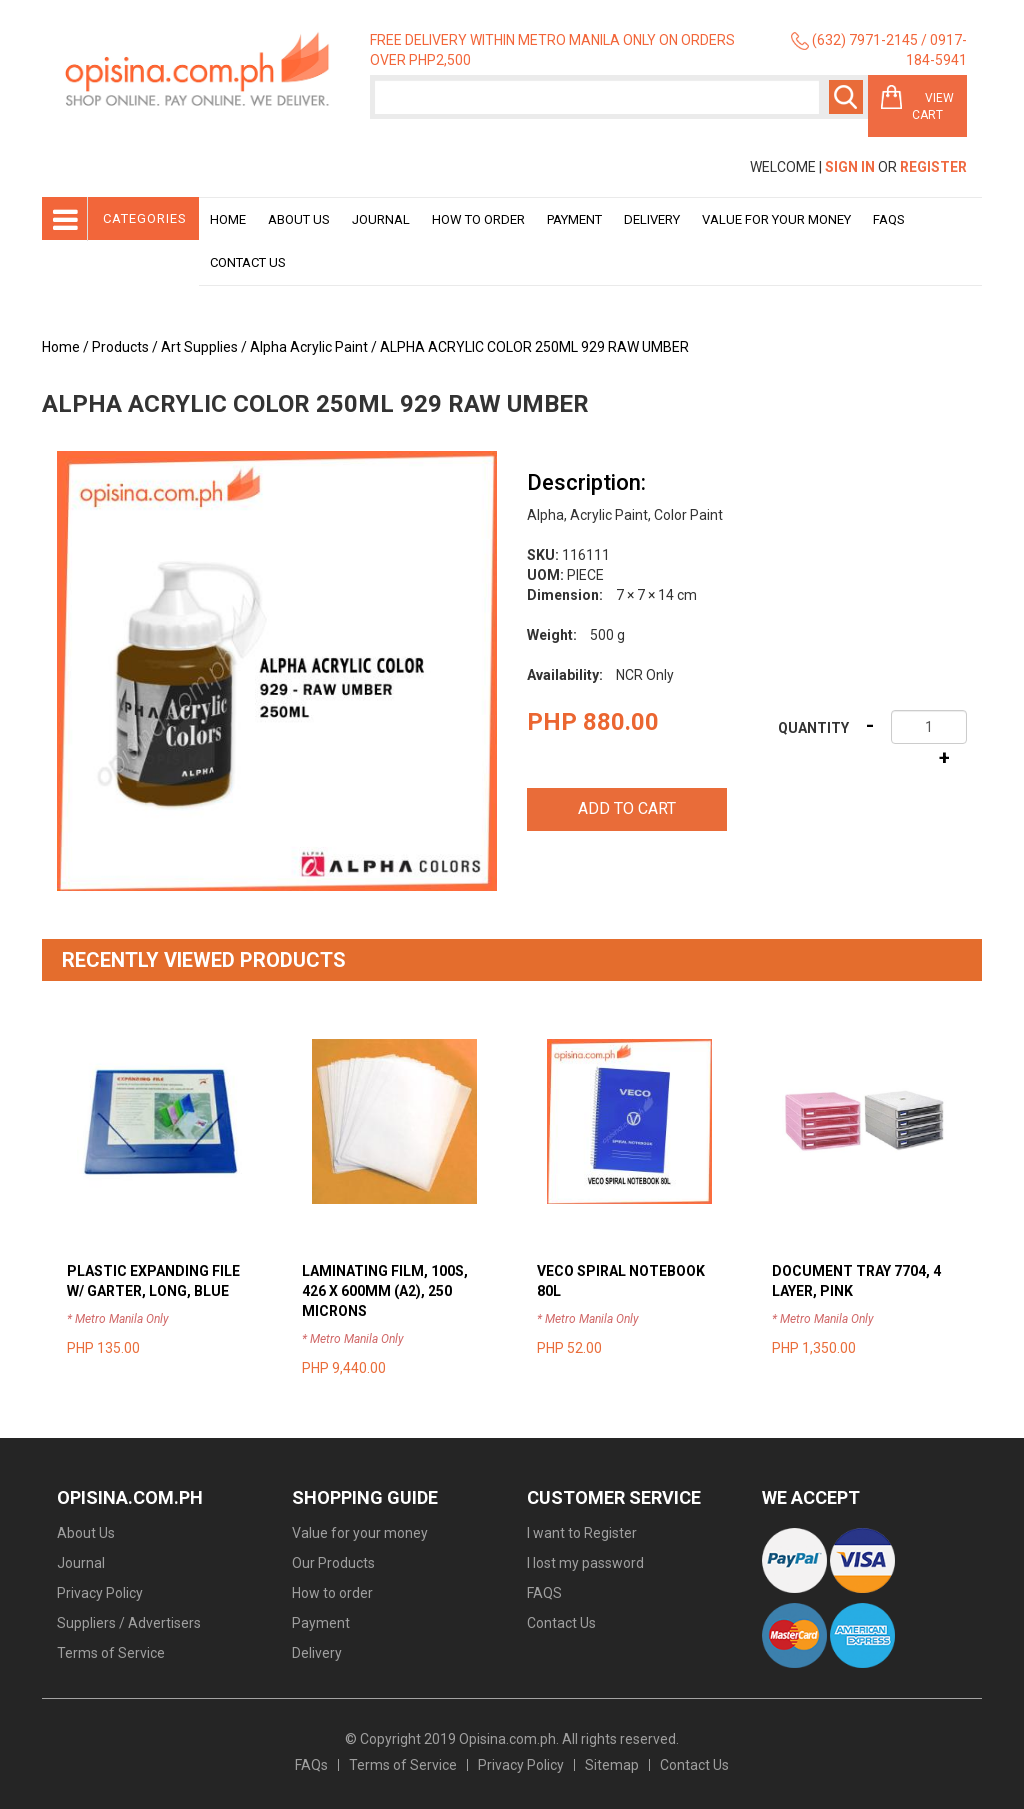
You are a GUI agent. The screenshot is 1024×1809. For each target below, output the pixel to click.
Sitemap (612, 1765)
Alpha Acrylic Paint (309, 347)
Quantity (813, 728)
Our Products (333, 1563)
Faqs (889, 219)
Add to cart (627, 808)
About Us (299, 219)
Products (120, 347)
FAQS (544, 1593)
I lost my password (585, 1563)
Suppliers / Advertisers (129, 1623)
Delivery (652, 219)
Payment (574, 219)
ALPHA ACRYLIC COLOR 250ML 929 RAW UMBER (534, 347)
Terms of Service (111, 1653)
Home (228, 219)
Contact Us (248, 262)
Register (933, 167)
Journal (381, 219)
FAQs (311, 1765)
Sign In (850, 167)
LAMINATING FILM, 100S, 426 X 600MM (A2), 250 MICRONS (385, 1291)
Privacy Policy (100, 1593)
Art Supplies (199, 347)
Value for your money (776, 219)
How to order (478, 219)
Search (846, 97)
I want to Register (582, 1533)
